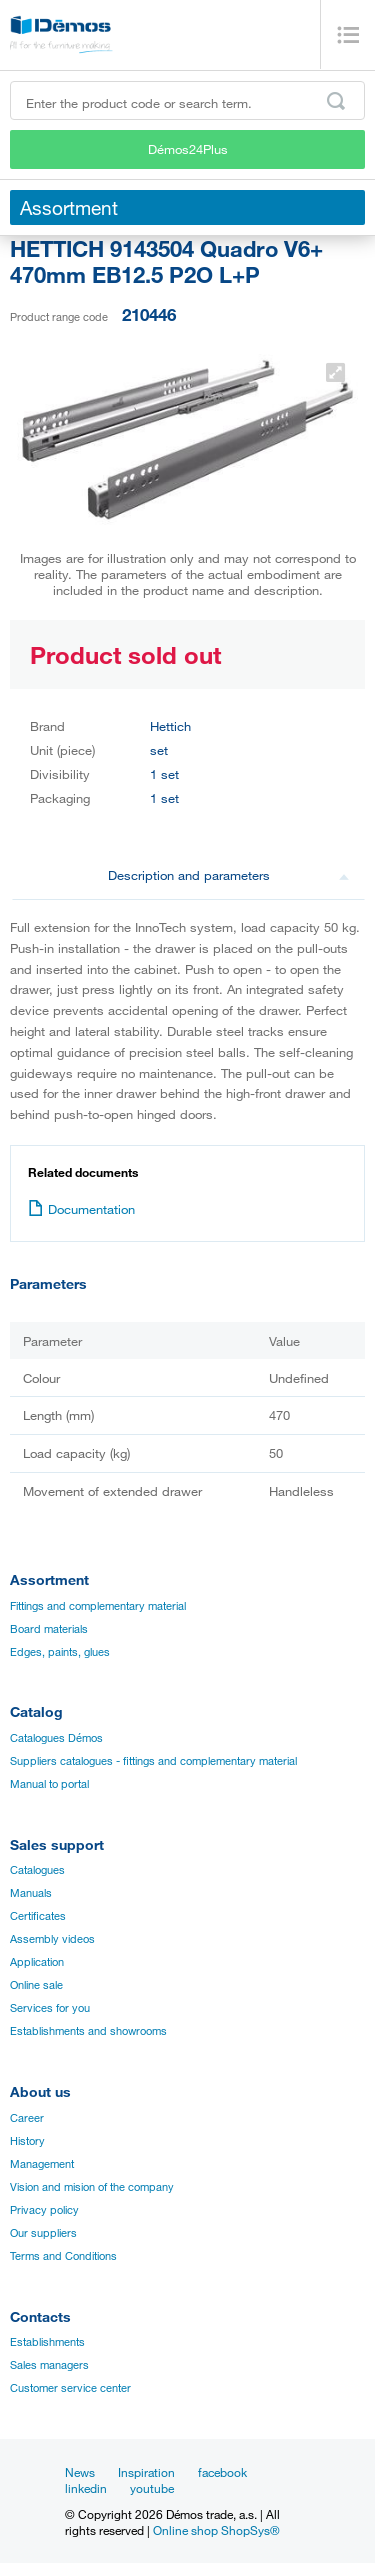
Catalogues (37, 1870)
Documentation (81, 1209)
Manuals (31, 1893)
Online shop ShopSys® (216, 2530)
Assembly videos (52, 1939)
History (27, 2141)
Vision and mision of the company (92, 2187)
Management (42, 2164)
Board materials (49, 1629)
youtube (152, 2488)
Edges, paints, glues (60, 1652)
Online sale (36, 1985)
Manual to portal (49, 1784)
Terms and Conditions (63, 2256)
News (80, 2472)
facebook (222, 2472)
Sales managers (49, 2365)
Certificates (38, 1916)
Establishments (47, 2342)
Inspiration (146, 2472)
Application (37, 1962)
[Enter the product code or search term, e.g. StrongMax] (187, 100)
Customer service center (70, 2388)
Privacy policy (44, 2210)
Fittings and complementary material (98, 1606)
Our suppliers (43, 2233)
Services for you (50, 2008)
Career (27, 2118)
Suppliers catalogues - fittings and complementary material (153, 1761)
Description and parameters (229, 875)
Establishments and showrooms (88, 2031)
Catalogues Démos (56, 1738)
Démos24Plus (188, 149)
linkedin (86, 2488)
